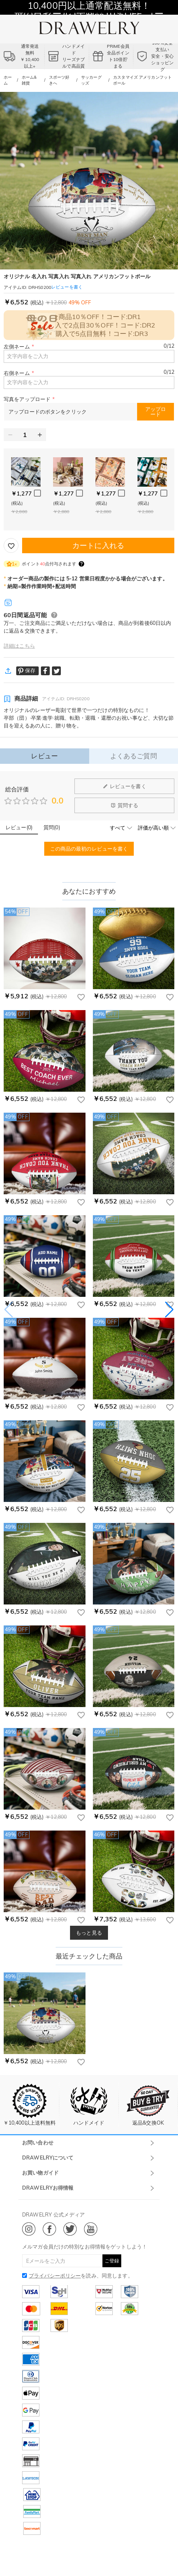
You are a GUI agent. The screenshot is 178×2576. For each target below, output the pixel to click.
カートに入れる (98, 545)
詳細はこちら (19, 646)
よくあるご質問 (133, 756)
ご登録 (112, 2261)
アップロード (155, 412)
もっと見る (89, 1932)
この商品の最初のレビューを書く (89, 848)
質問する (125, 805)
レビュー (44, 756)
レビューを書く (124, 786)
